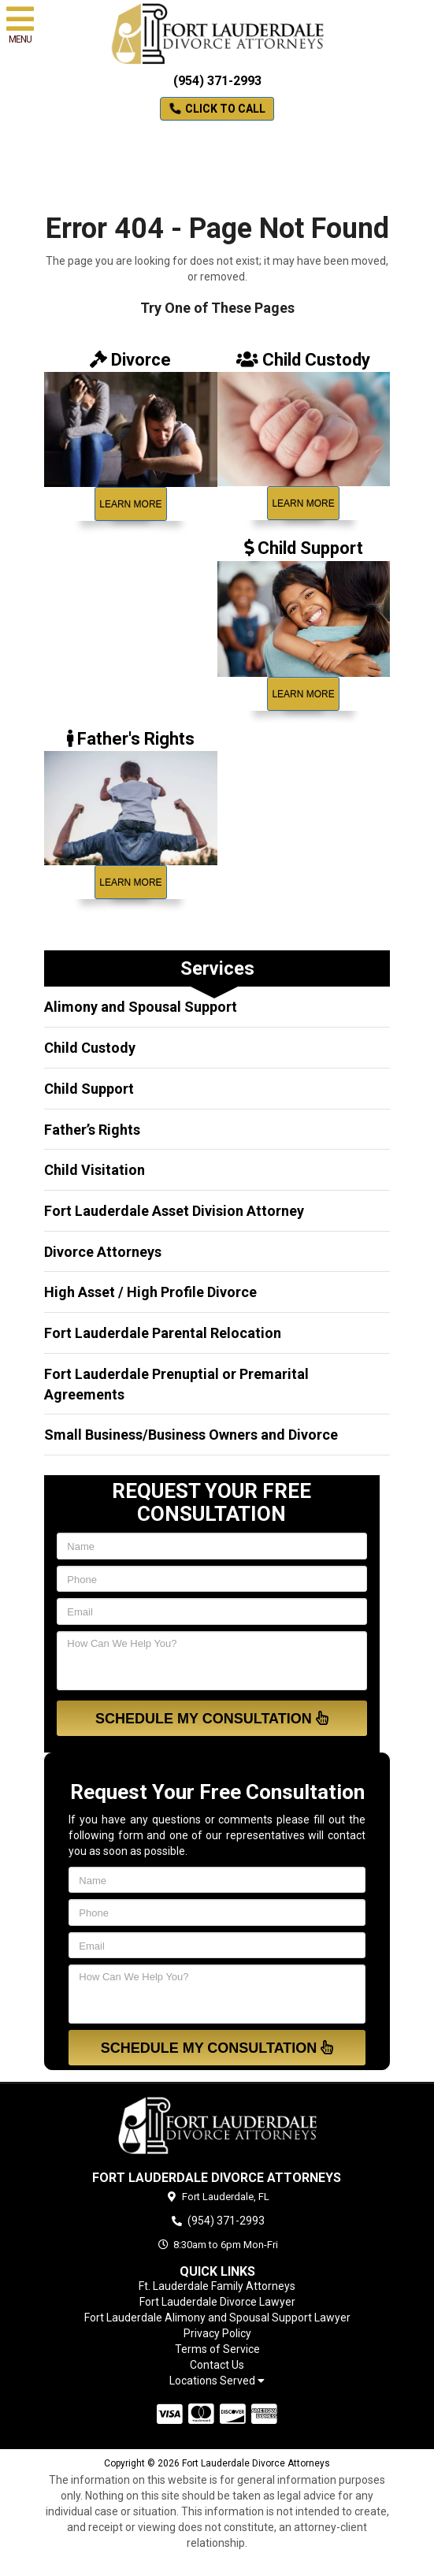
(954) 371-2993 (217, 80)
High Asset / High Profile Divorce (150, 1292)
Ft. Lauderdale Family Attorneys (217, 2286)
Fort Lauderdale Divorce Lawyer (217, 2301)
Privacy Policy (217, 2333)
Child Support (89, 1088)
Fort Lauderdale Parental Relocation (162, 1333)
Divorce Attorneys (102, 1251)
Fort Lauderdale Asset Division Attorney (174, 1211)
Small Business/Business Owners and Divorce (191, 1434)
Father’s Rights (92, 1129)
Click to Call (217, 108)
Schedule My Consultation (211, 1718)
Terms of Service (217, 2349)
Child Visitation (94, 1170)
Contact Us (217, 2365)
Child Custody (89, 1047)
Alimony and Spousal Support (140, 1006)
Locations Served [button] (217, 2381)
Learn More (130, 504)
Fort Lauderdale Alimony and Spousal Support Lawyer (217, 2317)
